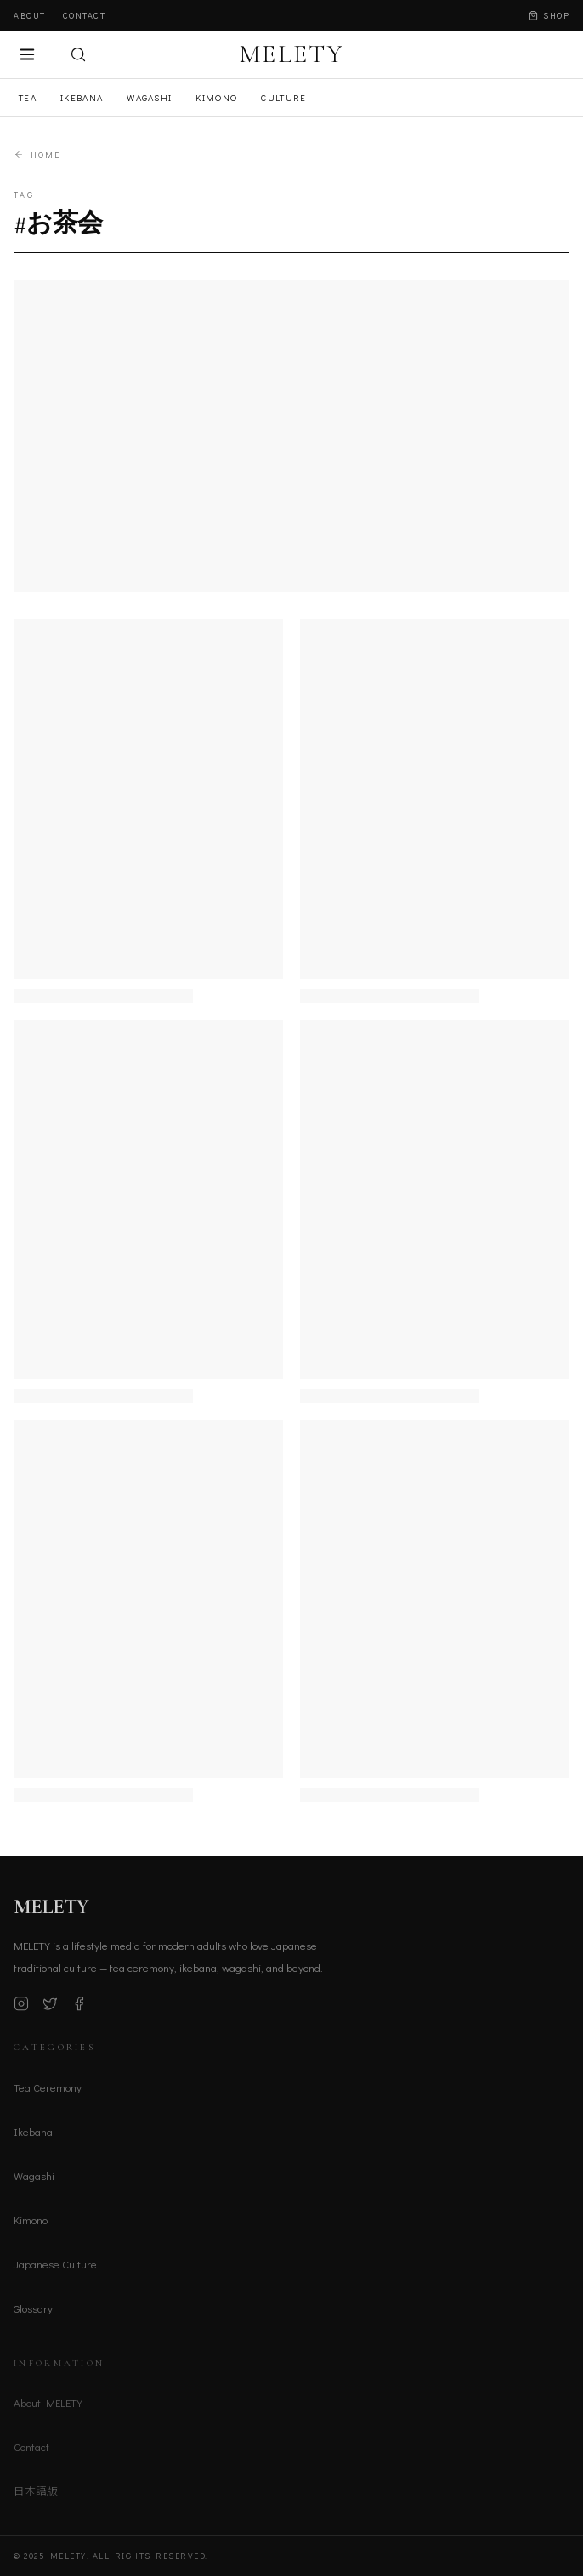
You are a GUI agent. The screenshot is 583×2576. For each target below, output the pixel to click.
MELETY (291, 54)
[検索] (78, 54)
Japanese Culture (55, 2267)
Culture (283, 97)
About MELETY (48, 2406)
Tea (28, 97)
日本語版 (36, 2495)
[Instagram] (21, 2007)
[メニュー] (27, 54)
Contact (84, 15)
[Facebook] (79, 2007)
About (30, 15)
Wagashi (149, 97)
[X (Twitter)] (50, 2007)
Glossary (33, 2311)
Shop (549, 15)
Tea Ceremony (48, 2090)
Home (37, 155)
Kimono (216, 97)
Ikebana (81, 97)
